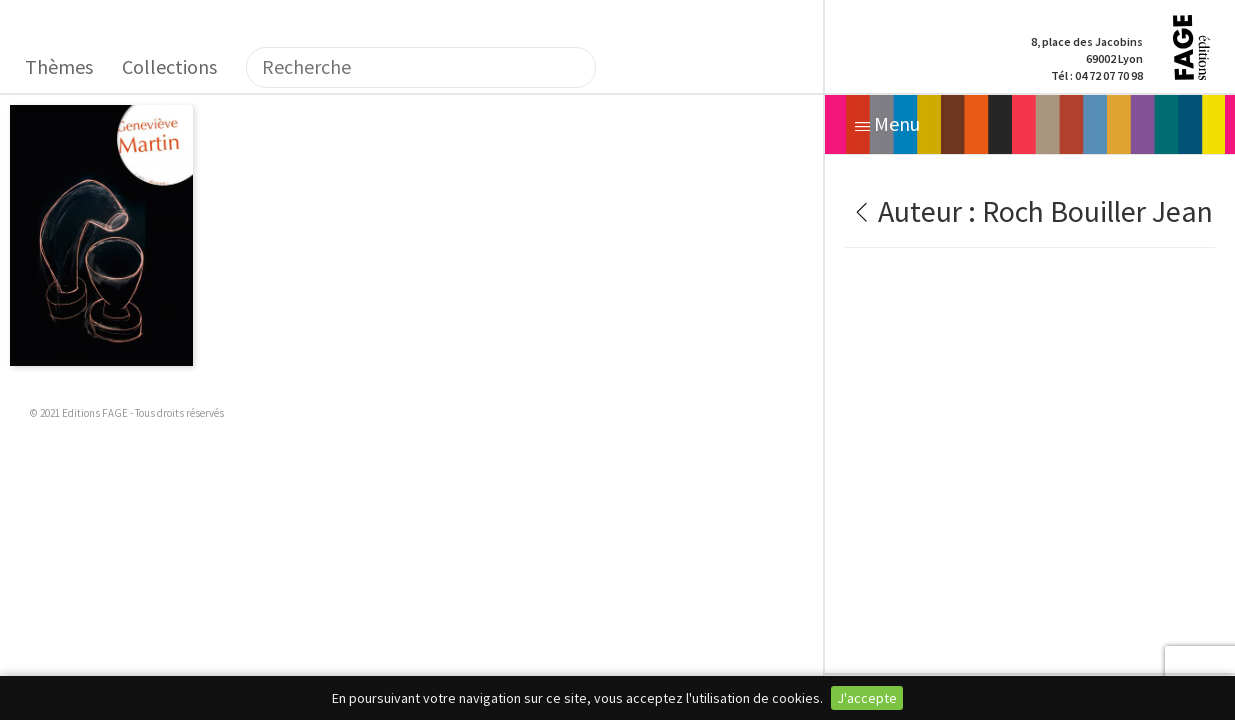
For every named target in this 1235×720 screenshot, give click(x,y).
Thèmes (59, 66)
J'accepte (867, 698)
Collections (169, 66)
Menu (887, 123)
